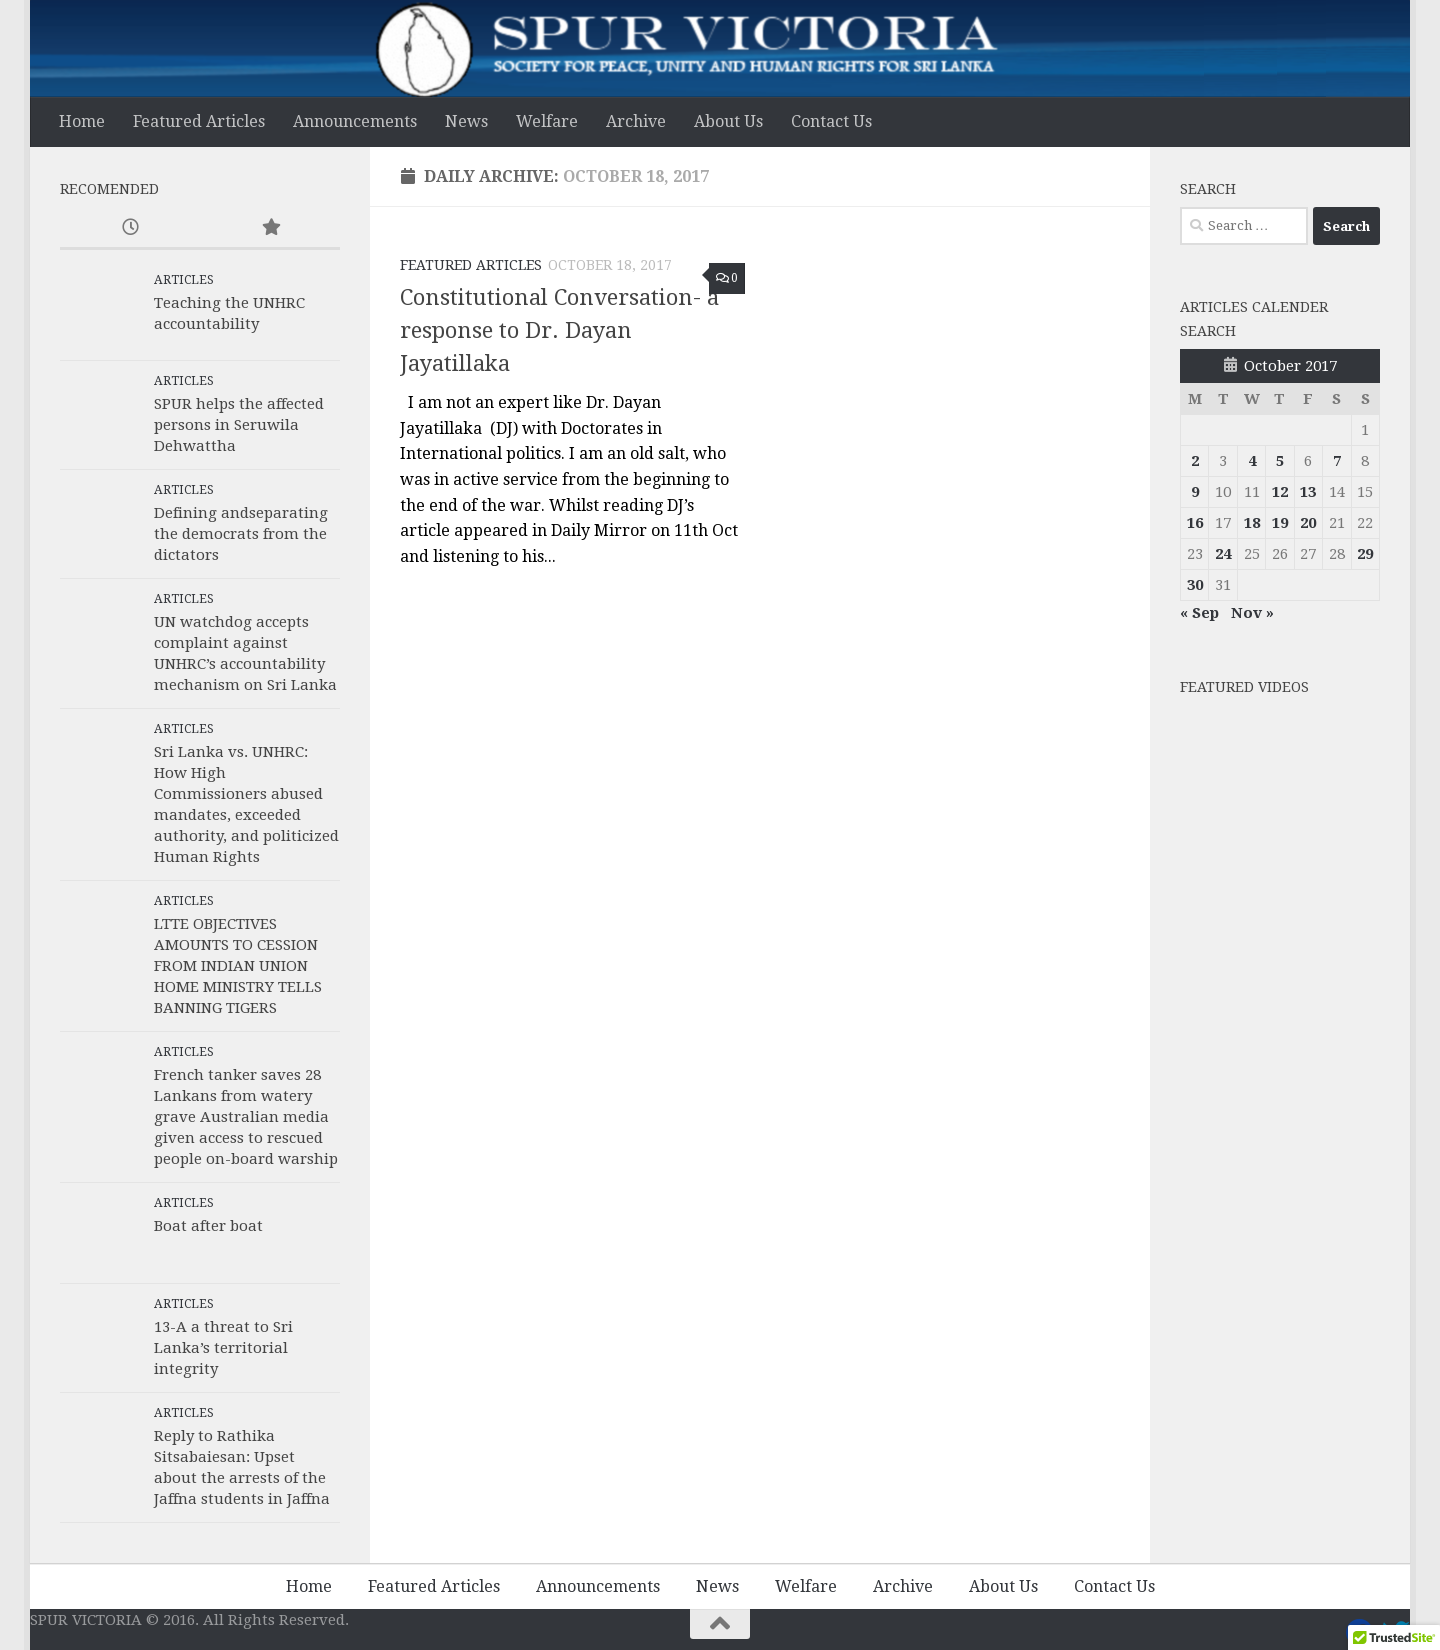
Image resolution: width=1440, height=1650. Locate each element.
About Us (728, 121)
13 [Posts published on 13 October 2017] (1308, 492)
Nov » (1252, 613)
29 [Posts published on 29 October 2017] (1365, 554)
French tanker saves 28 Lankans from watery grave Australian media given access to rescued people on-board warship (246, 1117)
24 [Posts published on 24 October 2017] (1223, 554)
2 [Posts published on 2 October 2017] (1195, 461)
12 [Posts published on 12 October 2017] (1280, 492)
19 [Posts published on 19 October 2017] (1280, 523)
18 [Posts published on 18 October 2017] (1252, 523)
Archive (636, 121)
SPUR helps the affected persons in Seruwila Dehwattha (239, 425)
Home (82, 121)
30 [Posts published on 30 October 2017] (1195, 585)
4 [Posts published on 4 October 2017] (1252, 461)
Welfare (547, 121)
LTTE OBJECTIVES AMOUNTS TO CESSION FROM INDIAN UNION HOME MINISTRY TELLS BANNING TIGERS (238, 966)
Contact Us (831, 121)
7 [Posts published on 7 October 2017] (1337, 461)
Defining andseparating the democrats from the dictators (241, 534)
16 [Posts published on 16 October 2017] (1195, 523)
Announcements (355, 121)
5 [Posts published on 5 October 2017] (1280, 461)
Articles (184, 280)
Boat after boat (208, 1226)
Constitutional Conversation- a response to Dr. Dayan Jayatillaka (559, 330)
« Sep (1199, 613)
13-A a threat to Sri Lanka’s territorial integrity (223, 1348)
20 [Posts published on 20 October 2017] (1308, 523)
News (466, 121)
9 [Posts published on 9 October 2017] (1195, 492)
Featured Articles (199, 121)
